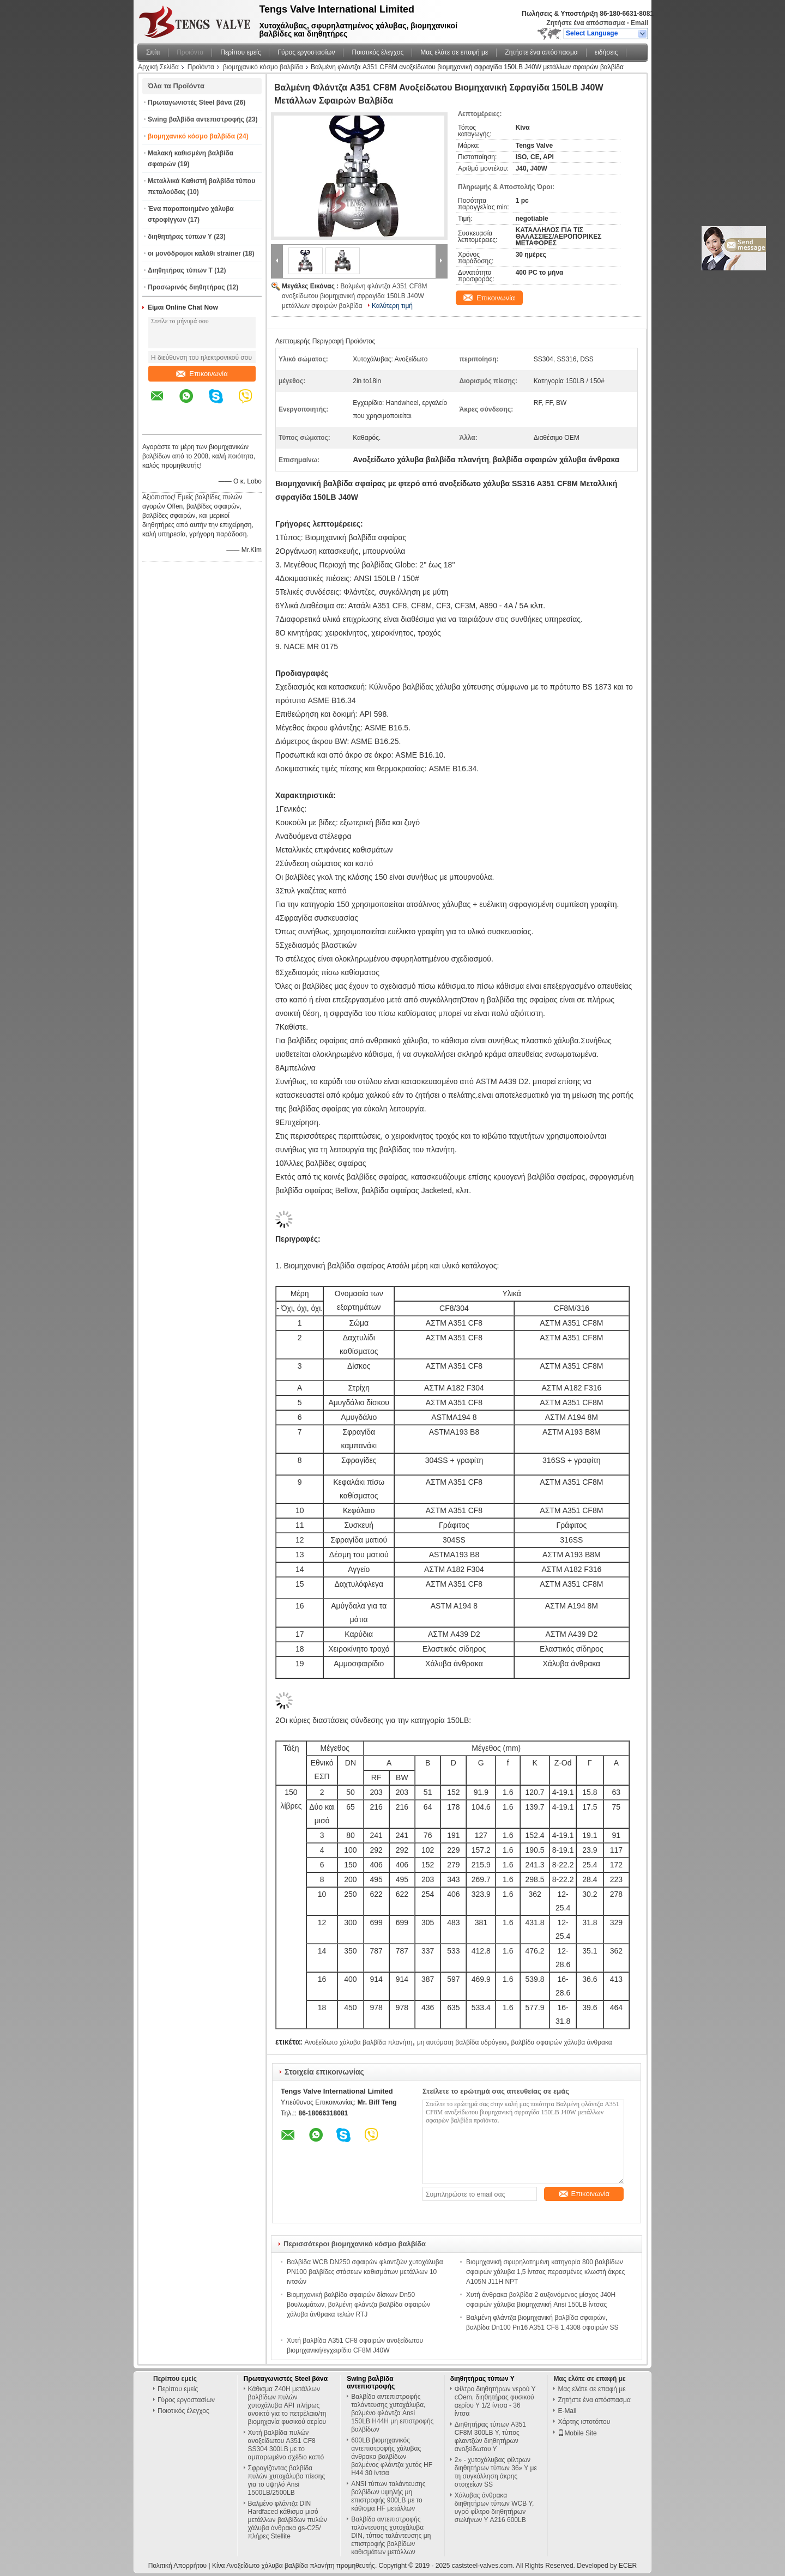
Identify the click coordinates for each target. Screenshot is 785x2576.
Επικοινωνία (202, 374)
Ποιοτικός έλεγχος (377, 52)
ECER (628, 2565)
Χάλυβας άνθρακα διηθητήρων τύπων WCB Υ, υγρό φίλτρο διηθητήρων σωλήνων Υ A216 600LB (494, 2508)
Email (639, 23)
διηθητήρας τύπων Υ (180, 236)
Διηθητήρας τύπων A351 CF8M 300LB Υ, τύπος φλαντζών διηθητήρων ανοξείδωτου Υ (490, 2437)
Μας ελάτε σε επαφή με (454, 52)
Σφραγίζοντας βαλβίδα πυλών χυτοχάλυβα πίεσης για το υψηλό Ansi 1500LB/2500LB (286, 2480)
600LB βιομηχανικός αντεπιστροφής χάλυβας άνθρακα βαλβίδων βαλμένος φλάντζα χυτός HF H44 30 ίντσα (391, 2456)
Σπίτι (153, 52)
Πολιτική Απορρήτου (177, 2565)
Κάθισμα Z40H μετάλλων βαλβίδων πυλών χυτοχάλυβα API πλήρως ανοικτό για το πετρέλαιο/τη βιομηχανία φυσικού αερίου (287, 2405)
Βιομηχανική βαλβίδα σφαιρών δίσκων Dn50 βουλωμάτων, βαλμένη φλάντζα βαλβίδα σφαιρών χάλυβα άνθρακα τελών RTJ (358, 2304)
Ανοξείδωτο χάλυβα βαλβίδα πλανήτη (358, 2042)
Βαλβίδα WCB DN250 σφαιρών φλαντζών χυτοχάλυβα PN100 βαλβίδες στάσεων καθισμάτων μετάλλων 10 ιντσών (365, 2271)
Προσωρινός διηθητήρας (186, 287)
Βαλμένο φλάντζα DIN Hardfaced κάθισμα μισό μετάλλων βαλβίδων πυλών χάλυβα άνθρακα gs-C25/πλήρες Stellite (287, 2520)
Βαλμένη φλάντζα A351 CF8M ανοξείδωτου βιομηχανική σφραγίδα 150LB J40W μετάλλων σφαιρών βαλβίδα (354, 296)
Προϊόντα (190, 52)
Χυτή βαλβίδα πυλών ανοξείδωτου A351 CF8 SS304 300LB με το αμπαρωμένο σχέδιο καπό (286, 2445)
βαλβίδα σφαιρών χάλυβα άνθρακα (561, 2042)
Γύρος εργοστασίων (306, 52)
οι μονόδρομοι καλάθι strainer (194, 253)
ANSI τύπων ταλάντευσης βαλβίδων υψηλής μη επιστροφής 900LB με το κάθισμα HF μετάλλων (388, 2496)
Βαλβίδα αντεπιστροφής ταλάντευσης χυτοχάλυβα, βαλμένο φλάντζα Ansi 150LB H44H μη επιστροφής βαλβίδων (392, 2413)
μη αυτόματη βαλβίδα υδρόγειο (461, 2042)
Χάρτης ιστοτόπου (584, 2422)
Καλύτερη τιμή (392, 306)
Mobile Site (577, 2433)
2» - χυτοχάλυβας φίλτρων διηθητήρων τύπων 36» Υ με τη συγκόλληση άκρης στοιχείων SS (496, 2472)
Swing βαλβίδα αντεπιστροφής (196, 119)
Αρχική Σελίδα (158, 67)
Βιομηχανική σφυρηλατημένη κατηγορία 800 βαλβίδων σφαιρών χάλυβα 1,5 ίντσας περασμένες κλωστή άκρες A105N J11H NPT (545, 2271)
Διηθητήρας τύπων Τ (180, 270)
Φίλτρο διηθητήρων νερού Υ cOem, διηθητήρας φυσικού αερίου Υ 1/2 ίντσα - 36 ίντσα (495, 2401)
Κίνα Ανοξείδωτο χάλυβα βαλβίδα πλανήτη (273, 2565)
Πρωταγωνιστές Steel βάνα (190, 102)
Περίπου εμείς (240, 52)
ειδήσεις (606, 52)
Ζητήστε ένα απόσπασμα (585, 23)
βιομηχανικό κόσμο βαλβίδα (263, 67)
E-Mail (567, 2411)
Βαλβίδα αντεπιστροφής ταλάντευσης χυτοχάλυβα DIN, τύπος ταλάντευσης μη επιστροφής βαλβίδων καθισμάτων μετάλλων (391, 2535)
